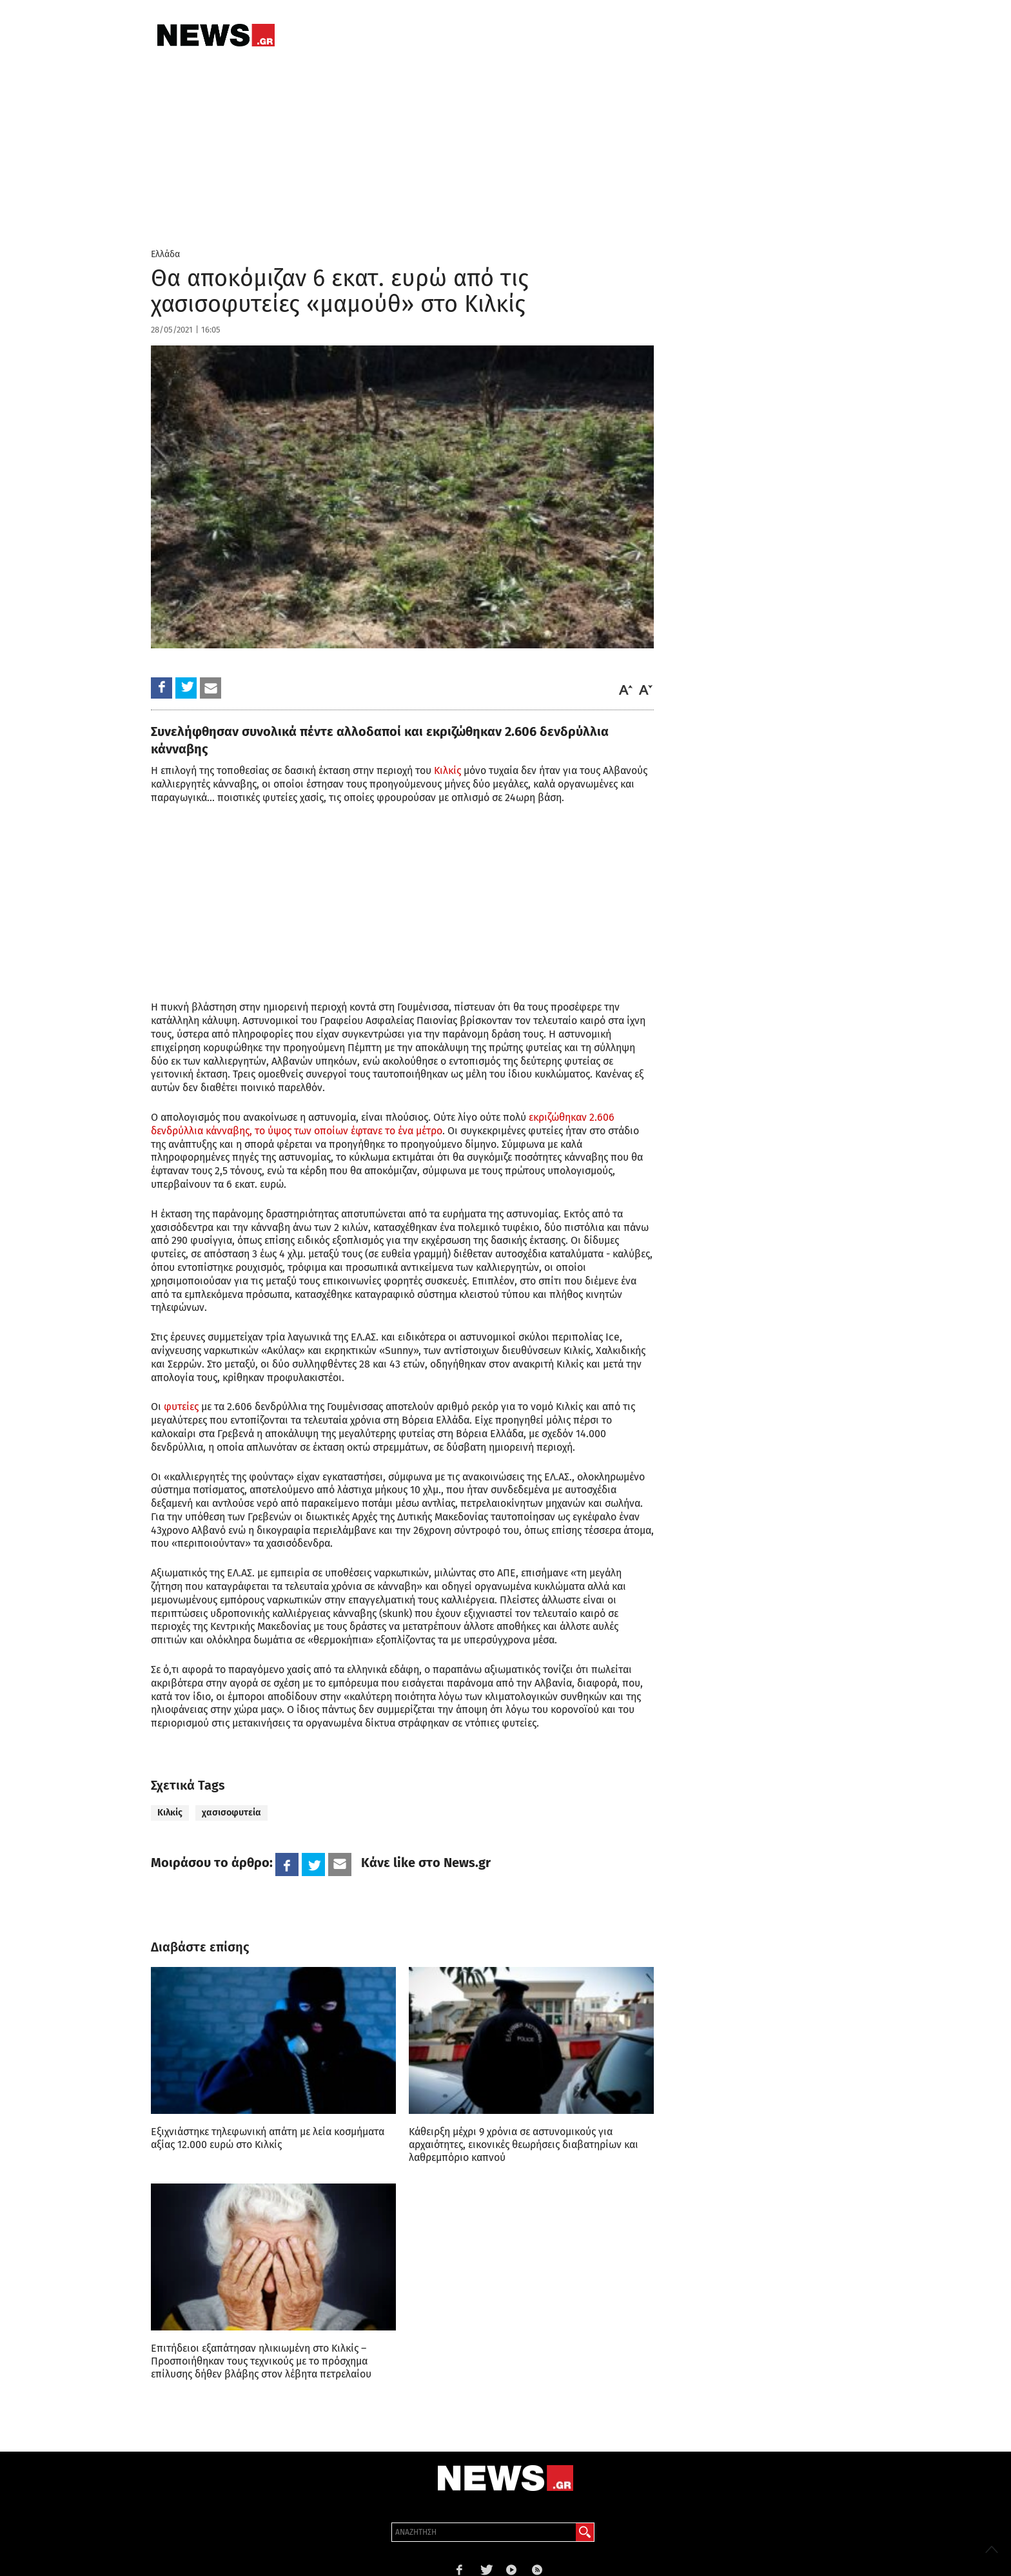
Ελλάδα (165, 254)
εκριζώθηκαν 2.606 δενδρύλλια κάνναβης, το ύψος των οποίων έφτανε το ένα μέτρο (382, 1124)
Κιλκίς (447, 770)
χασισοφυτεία (231, 1812)
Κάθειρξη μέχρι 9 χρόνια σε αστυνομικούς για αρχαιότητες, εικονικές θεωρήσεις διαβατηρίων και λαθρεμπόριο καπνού (523, 2145)
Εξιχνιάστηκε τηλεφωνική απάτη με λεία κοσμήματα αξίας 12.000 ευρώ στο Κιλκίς (267, 2138)
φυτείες (181, 1406)
